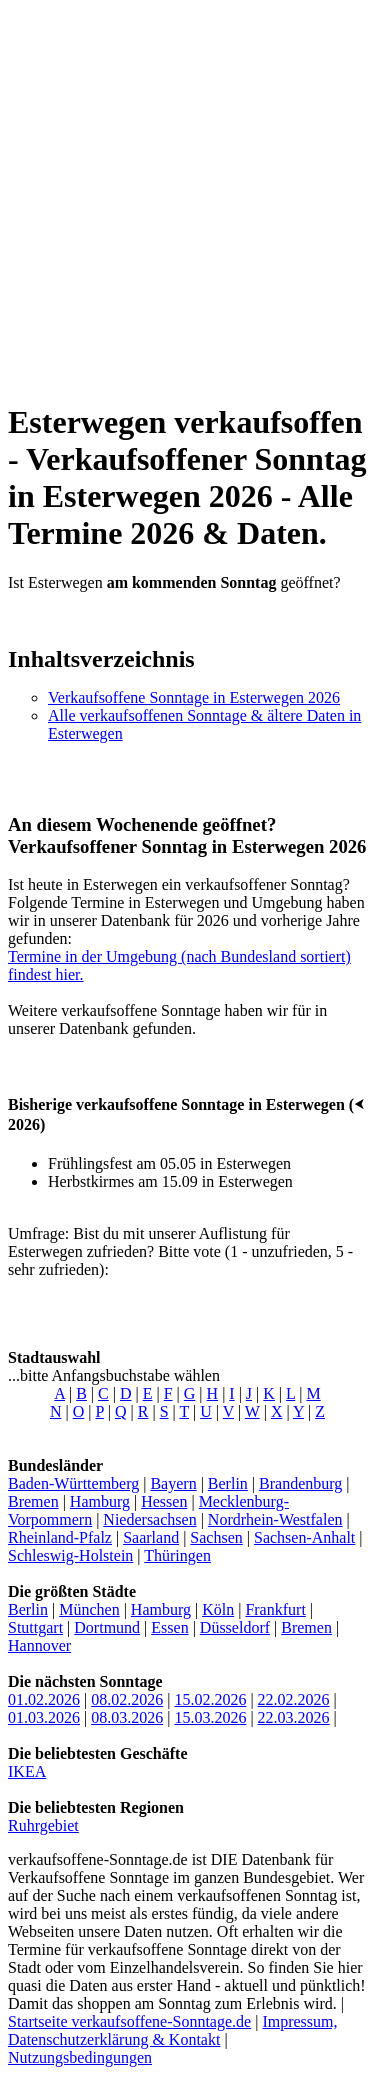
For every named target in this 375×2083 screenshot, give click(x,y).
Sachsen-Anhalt (304, 1537)
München (89, 1609)
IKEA (27, 1771)
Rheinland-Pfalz (60, 1537)
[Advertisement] (187, 195)
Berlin (228, 1483)
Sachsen (216, 1537)
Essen (169, 1627)
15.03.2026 (210, 1717)
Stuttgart (35, 1627)
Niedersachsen (149, 1519)
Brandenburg (300, 1483)
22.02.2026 (294, 1699)
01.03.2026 (44, 1717)
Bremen (33, 1501)
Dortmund (107, 1627)
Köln (218, 1609)
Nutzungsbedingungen (80, 2057)
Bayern (173, 1483)
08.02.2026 (127, 1699)
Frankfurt (275, 1609)
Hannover (39, 1645)
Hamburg (100, 1501)
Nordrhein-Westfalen (275, 1519)
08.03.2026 (127, 1717)
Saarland (151, 1537)
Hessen (164, 1501)
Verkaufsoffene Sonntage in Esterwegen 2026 (194, 697)
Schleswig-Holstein (70, 1555)
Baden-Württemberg (73, 1483)
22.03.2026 (294, 1717)
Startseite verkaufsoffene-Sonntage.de (129, 2021)
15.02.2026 (210, 1699)
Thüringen (177, 1555)
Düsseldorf (235, 1627)
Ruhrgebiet (43, 1825)
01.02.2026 (44, 1699)
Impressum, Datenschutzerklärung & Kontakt (172, 2030)
